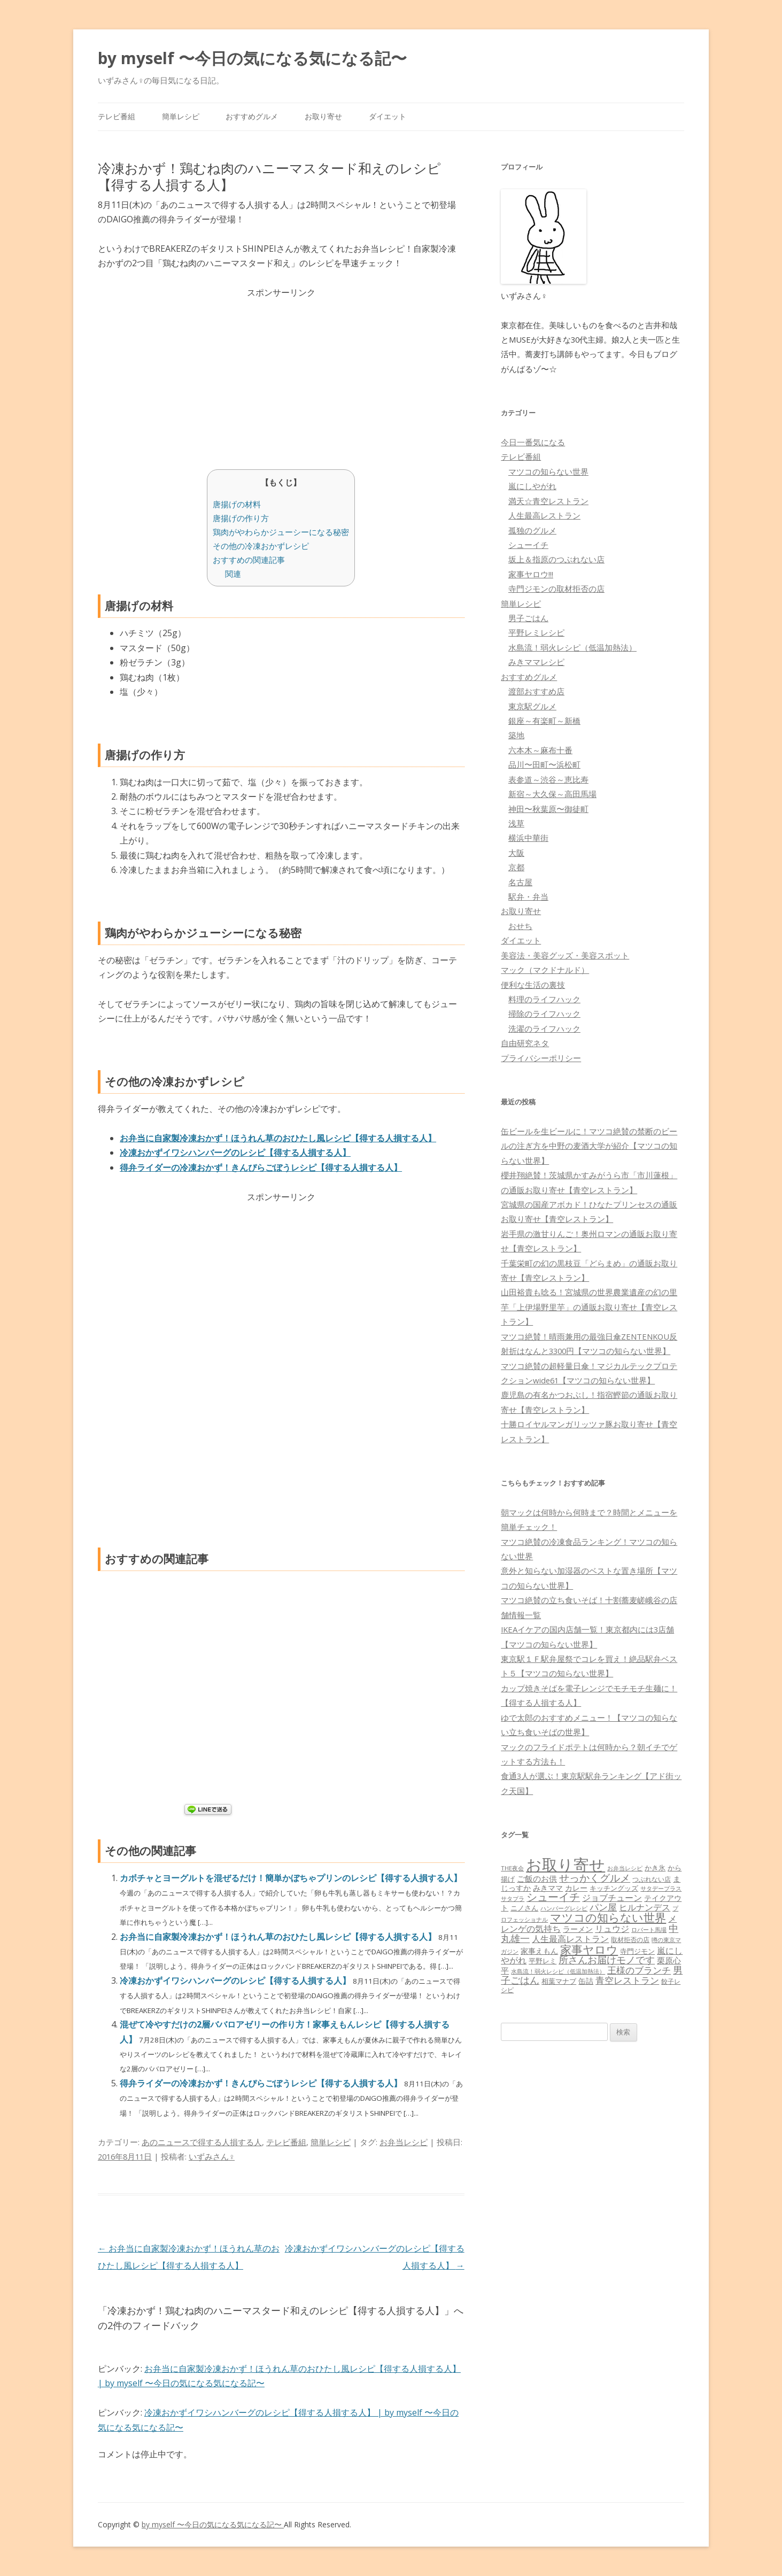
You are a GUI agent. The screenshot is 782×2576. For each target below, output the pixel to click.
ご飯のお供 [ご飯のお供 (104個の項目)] (537, 1878)
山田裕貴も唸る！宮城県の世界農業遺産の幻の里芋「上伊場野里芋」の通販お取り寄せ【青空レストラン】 (589, 1307)
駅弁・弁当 (528, 896)
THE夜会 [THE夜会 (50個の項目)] (512, 1868)
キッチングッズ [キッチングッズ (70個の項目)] (614, 1888)
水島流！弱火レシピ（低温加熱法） (572, 647)
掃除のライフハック (544, 1013)
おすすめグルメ (252, 116)
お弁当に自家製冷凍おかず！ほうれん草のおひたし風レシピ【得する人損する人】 (278, 1138)
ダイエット (387, 116)
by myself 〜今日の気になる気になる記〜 (252, 58)
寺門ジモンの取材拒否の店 (556, 588)
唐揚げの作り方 (241, 518)
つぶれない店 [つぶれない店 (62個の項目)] (651, 1879)
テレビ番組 (116, 116)
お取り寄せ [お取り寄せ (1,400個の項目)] (565, 1864)
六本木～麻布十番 (540, 750)
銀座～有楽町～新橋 (544, 720)
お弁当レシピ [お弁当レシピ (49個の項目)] (624, 1868)
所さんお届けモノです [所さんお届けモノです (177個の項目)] (607, 1959)
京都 (516, 867)
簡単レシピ (180, 116)
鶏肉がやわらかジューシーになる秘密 (281, 532)
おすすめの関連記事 (249, 559)
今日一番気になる (533, 442)
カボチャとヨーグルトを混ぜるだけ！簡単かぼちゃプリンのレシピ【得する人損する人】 (291, 1878)
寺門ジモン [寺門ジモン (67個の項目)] (637, 1951)
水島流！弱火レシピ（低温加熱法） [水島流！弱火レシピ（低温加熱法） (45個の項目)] (558, 1971)
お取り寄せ (323, 116)
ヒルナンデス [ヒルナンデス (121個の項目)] (644, 1907)
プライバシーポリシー (541, 1058)
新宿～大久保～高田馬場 (552, 793)
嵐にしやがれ (532, 486)
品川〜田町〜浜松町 (544, 764)
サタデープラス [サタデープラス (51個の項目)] (661, 1888)
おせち (520, 925)
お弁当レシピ (404, 2142)
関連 (233, 573)
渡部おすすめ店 (536, 691)
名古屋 (520, 882)
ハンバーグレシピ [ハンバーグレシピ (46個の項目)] (563, 1908)
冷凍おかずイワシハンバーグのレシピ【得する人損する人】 (235, 1152)
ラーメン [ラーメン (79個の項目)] (578, 1929)
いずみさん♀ (212, 2156)
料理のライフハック (544, 999)
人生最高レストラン (544, 515)
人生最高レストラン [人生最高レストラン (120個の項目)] (570, 1939)
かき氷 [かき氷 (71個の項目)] (655, 1868)
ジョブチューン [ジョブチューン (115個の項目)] (612, 1898)
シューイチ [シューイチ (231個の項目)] (553, 1897)
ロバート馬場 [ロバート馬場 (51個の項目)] (649, 1929)
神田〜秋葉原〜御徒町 (548, 808)
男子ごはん (528, 618)
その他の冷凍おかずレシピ (261, 545)
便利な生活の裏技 (533, 984)
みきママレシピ (536, 661)
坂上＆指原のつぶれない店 (556, 559)
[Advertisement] (281, 375)
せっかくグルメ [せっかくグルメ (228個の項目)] (594, 1877)
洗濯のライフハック (544, 1028)
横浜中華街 (528, 837)
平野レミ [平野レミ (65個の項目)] (542, 1961)
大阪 (516, 852)
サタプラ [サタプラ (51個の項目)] (512, 1898)
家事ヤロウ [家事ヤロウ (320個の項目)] (589, 1949)
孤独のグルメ (532, 530)
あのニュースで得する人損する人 (202, 2142)
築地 (516, 735)
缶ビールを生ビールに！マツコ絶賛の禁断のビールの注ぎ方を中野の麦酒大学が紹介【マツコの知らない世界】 (589, 1146)
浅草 (516, 823)
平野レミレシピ (536, 632)
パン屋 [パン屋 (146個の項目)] (603, 1907)
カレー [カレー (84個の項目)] (576, 1888)
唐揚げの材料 (237, 504)
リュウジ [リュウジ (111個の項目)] (612, 1929)
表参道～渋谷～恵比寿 (548, 779)
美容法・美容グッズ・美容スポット (565, 955)
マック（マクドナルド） (545, 969)
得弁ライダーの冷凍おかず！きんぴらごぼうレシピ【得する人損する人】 (261, 1167)
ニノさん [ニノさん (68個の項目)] (524, 1908)
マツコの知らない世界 (548, 471)
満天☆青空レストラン (548, 501)
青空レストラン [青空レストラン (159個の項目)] (627, 1980)
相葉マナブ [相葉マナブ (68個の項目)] (558, 1981)
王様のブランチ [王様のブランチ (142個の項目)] (639, 1970)
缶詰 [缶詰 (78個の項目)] (585, 1981)
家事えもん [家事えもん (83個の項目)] (539, 1951)
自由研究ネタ (525, 1043)
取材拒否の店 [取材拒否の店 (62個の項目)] (630, 1939)
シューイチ (528, 544)
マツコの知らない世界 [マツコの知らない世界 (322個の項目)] (608, 1917)
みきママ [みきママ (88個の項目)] (548, 1888)
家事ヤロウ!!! (530, 574)
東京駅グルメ (532, 706)
